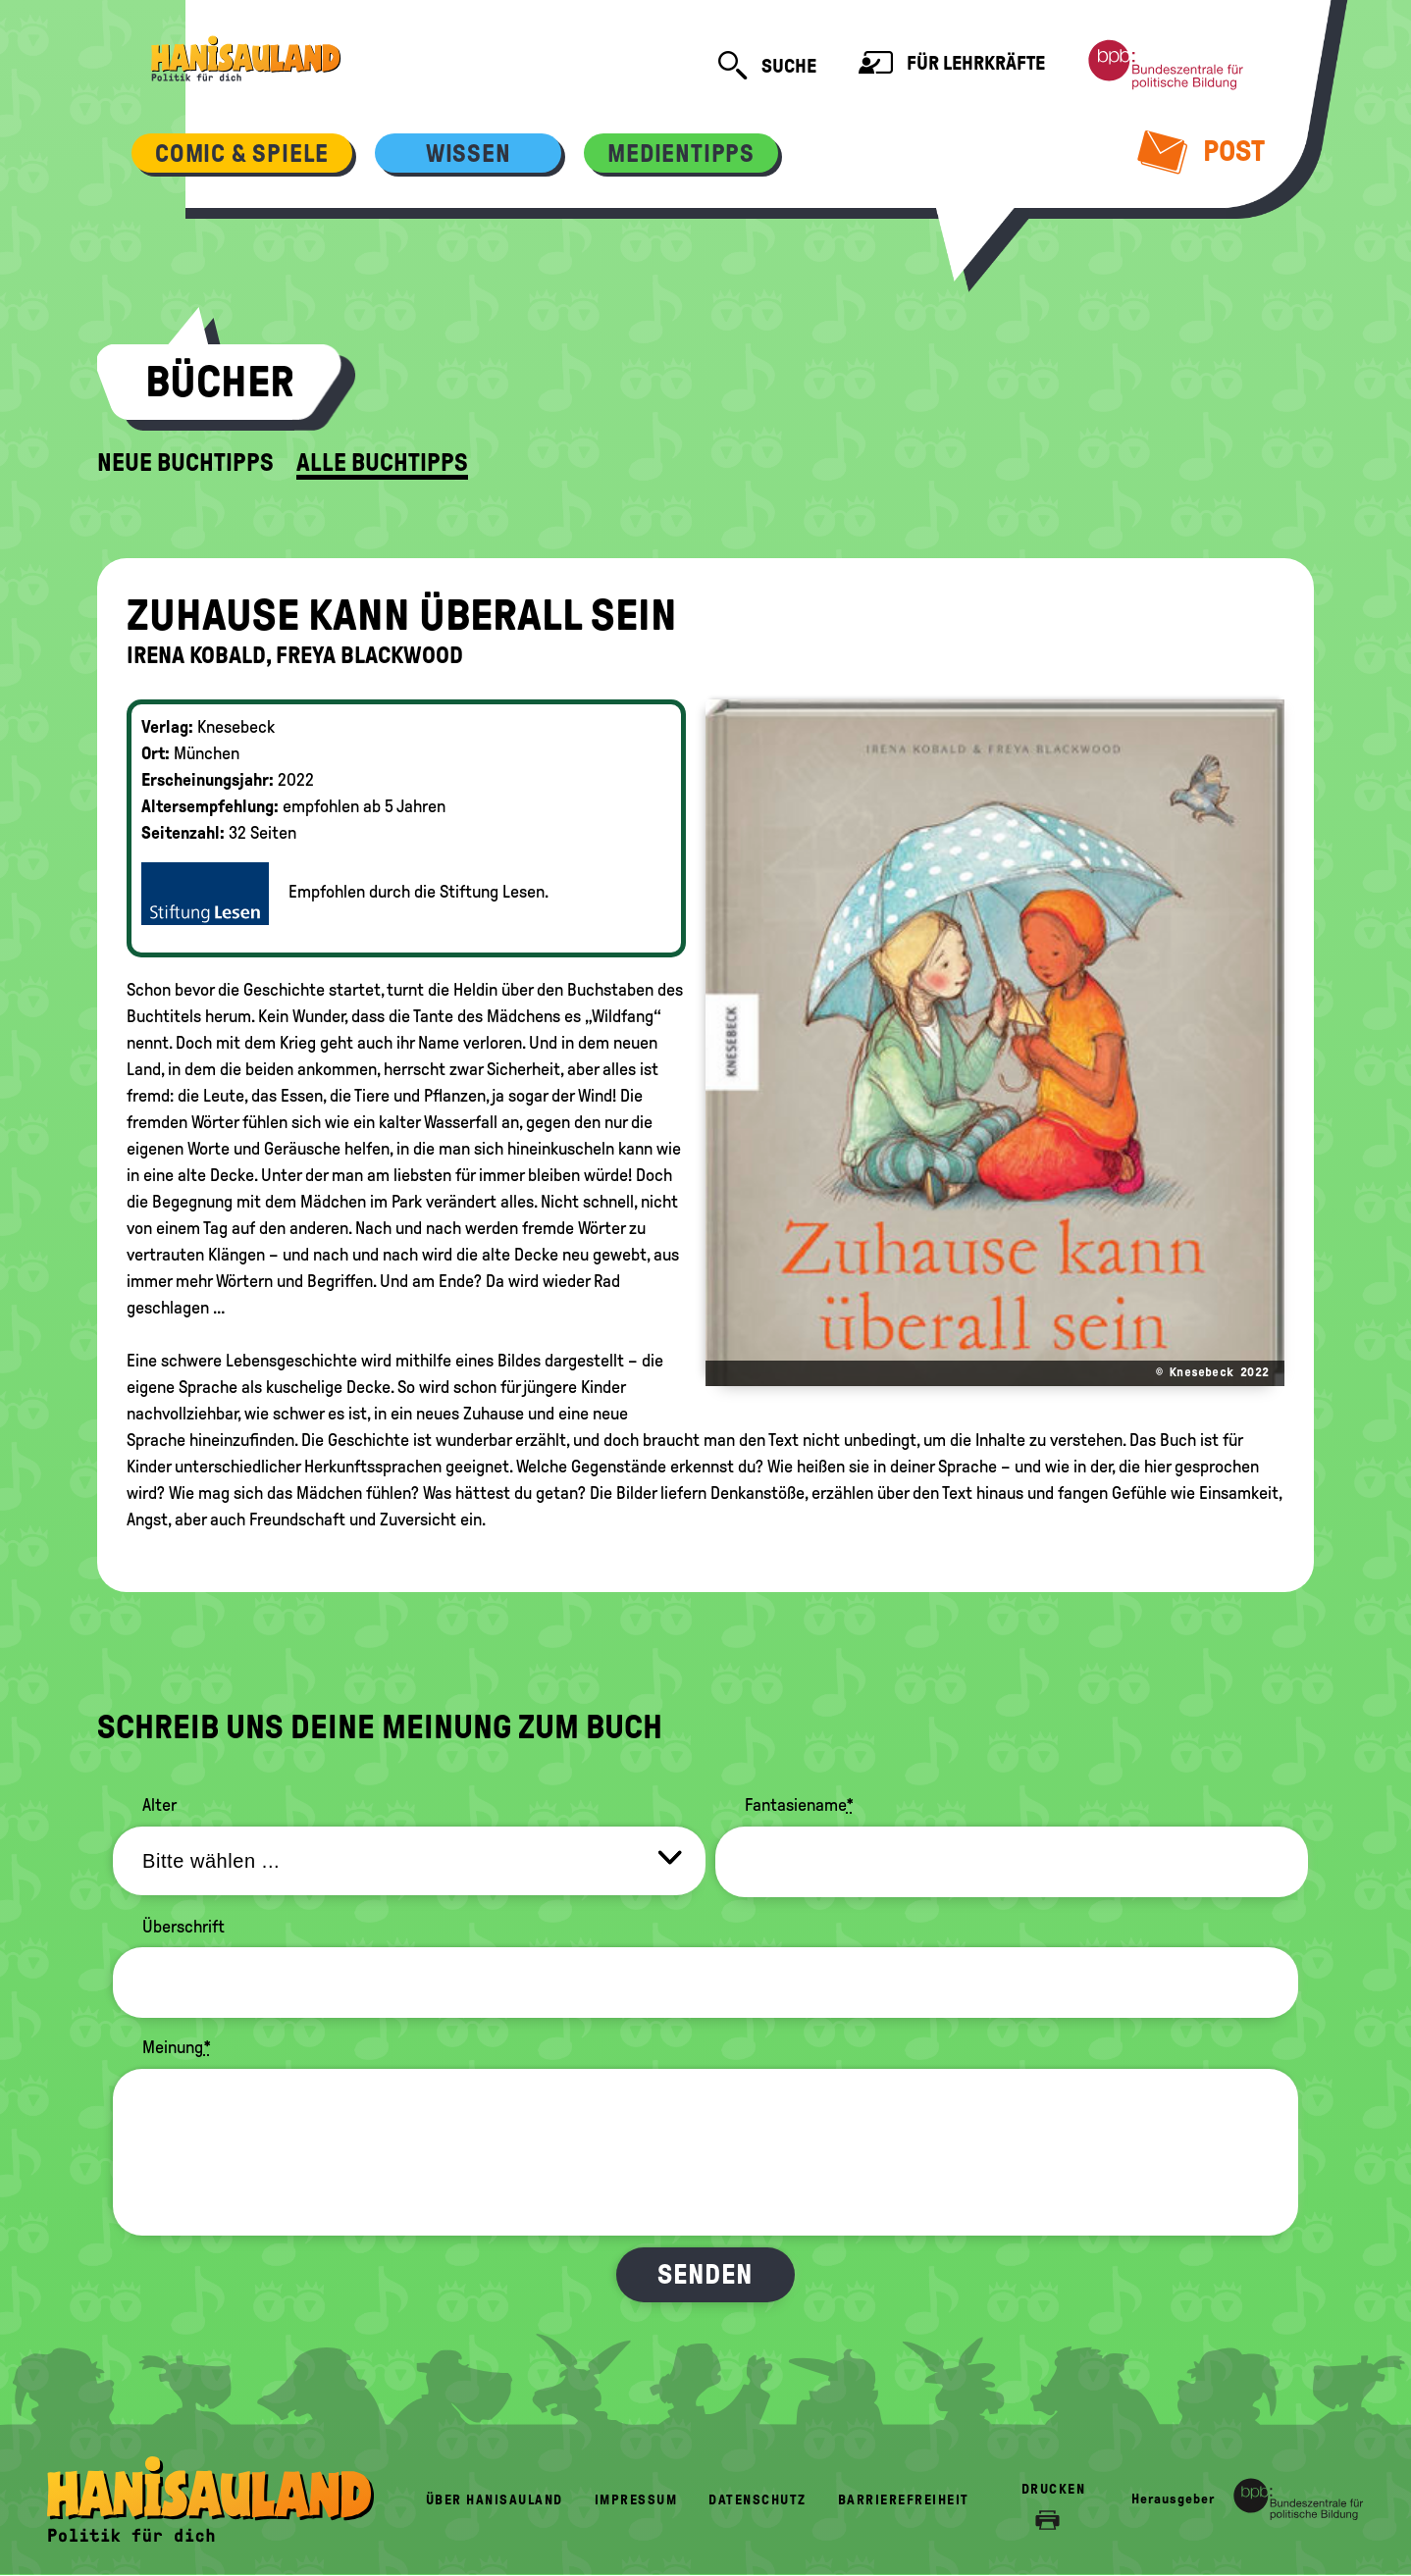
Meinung (176, 2047)
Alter (159, 1805)
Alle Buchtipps (382, 463)
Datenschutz (757, 2500)
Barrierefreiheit (903, 2500)
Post (1201, 151)
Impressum (636, 2500)
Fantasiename (799, 1805)
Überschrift (183, 1926)
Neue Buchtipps (185, 463)
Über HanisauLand (494, 2500)
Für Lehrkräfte (952, 65)
